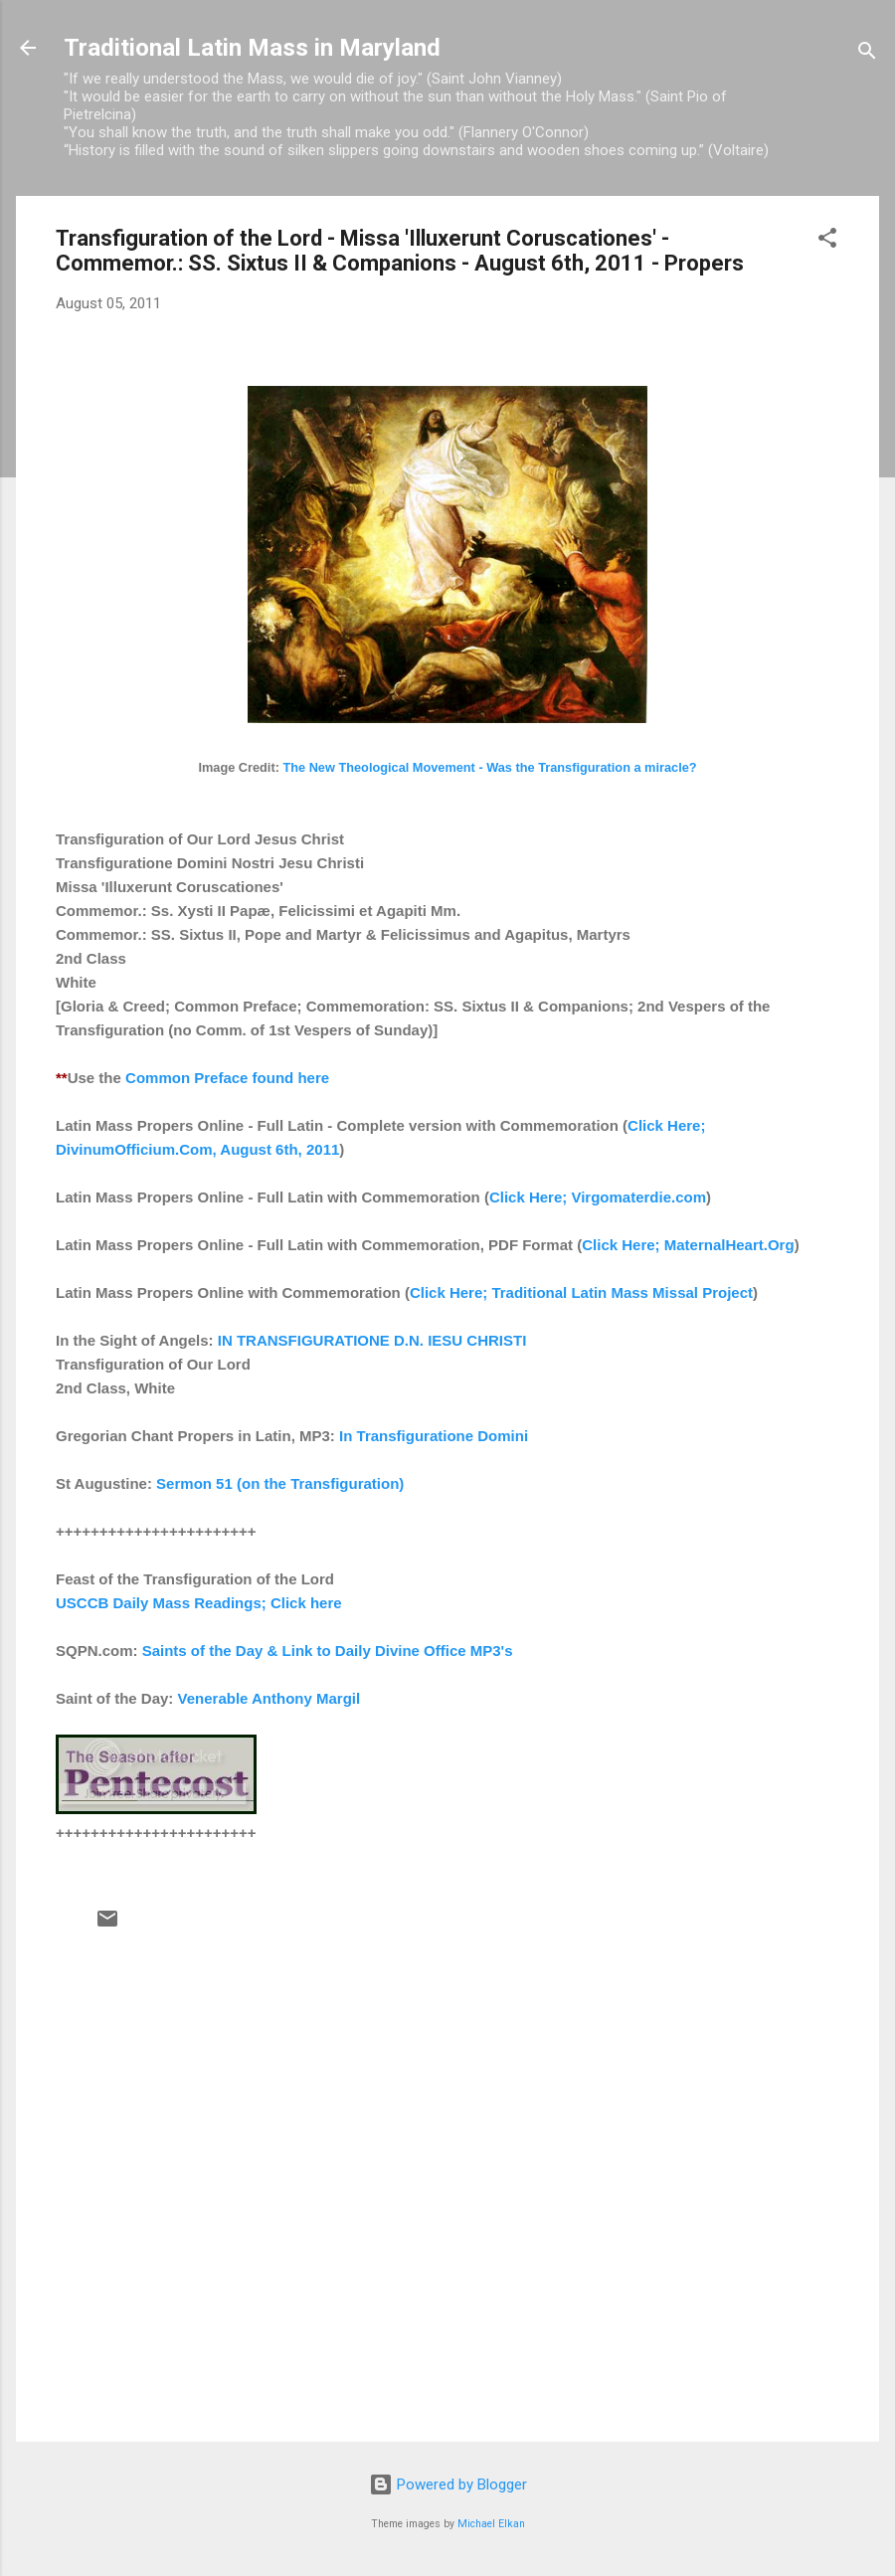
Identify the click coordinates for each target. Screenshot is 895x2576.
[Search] (867, 54)
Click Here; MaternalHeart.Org (688, 1244)
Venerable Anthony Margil (269, 1698)
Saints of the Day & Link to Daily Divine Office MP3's (327, 1650)
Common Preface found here (227, 1077)
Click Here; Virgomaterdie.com (597, 1197)
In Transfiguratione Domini (433, 1435)
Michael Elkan (491, 2523)
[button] (827, 241)
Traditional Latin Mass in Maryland (252, 48)
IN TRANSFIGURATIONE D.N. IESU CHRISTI (372, 1340)
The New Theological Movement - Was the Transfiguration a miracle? (489, 767)
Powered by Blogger (448, 2484)
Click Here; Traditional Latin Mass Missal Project (581, 1292)
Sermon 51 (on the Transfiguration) (280, 1483)
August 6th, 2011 (279, 1149)
